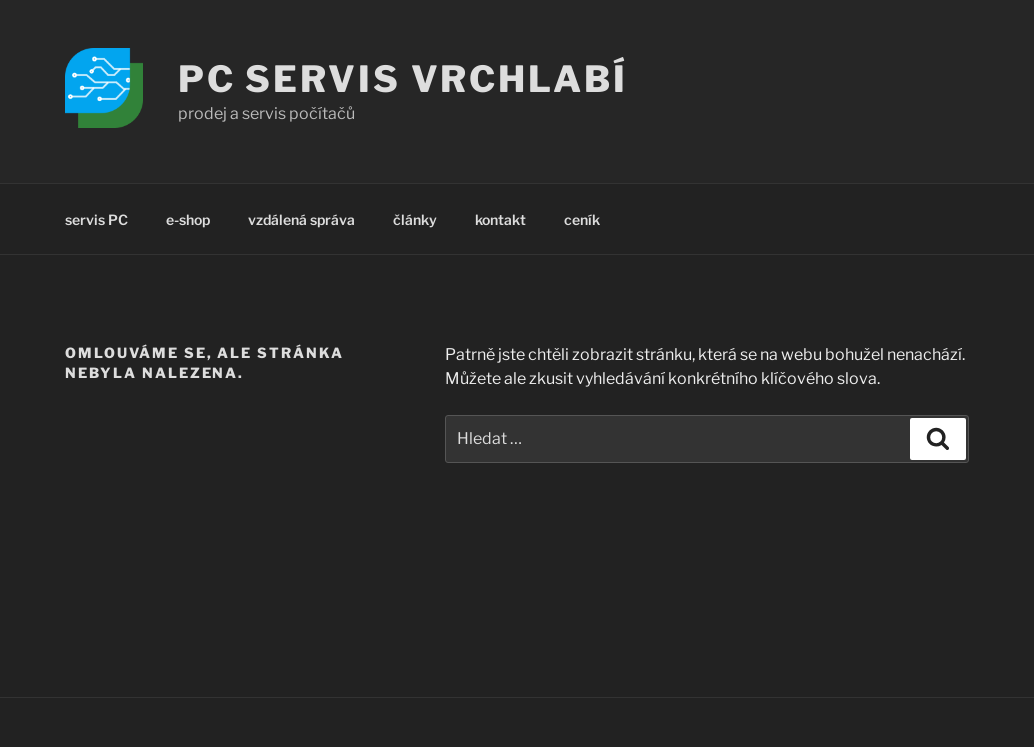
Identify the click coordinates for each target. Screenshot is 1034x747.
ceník (582, 219)
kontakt (500, 219)
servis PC (96, 219)
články (415, 219)
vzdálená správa (301, 219)
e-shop (188, 219)
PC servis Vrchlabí (403, 79)
